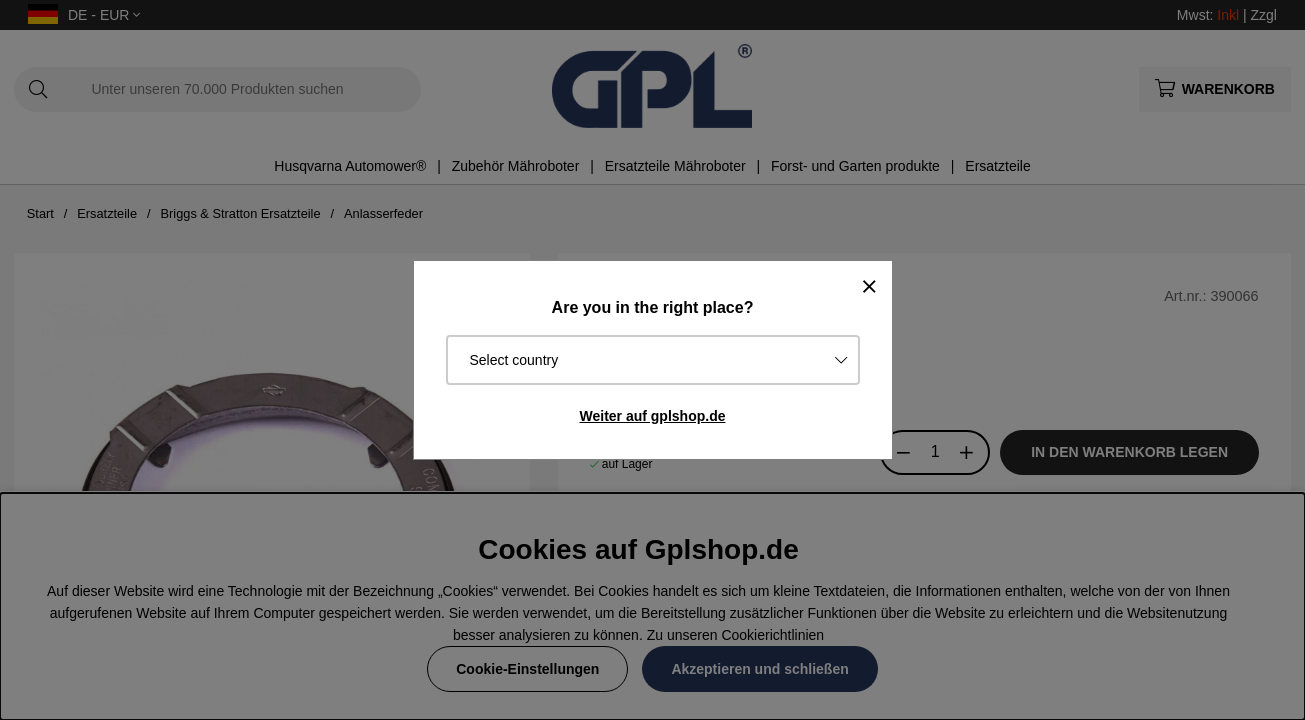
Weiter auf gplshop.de (653, 416)
